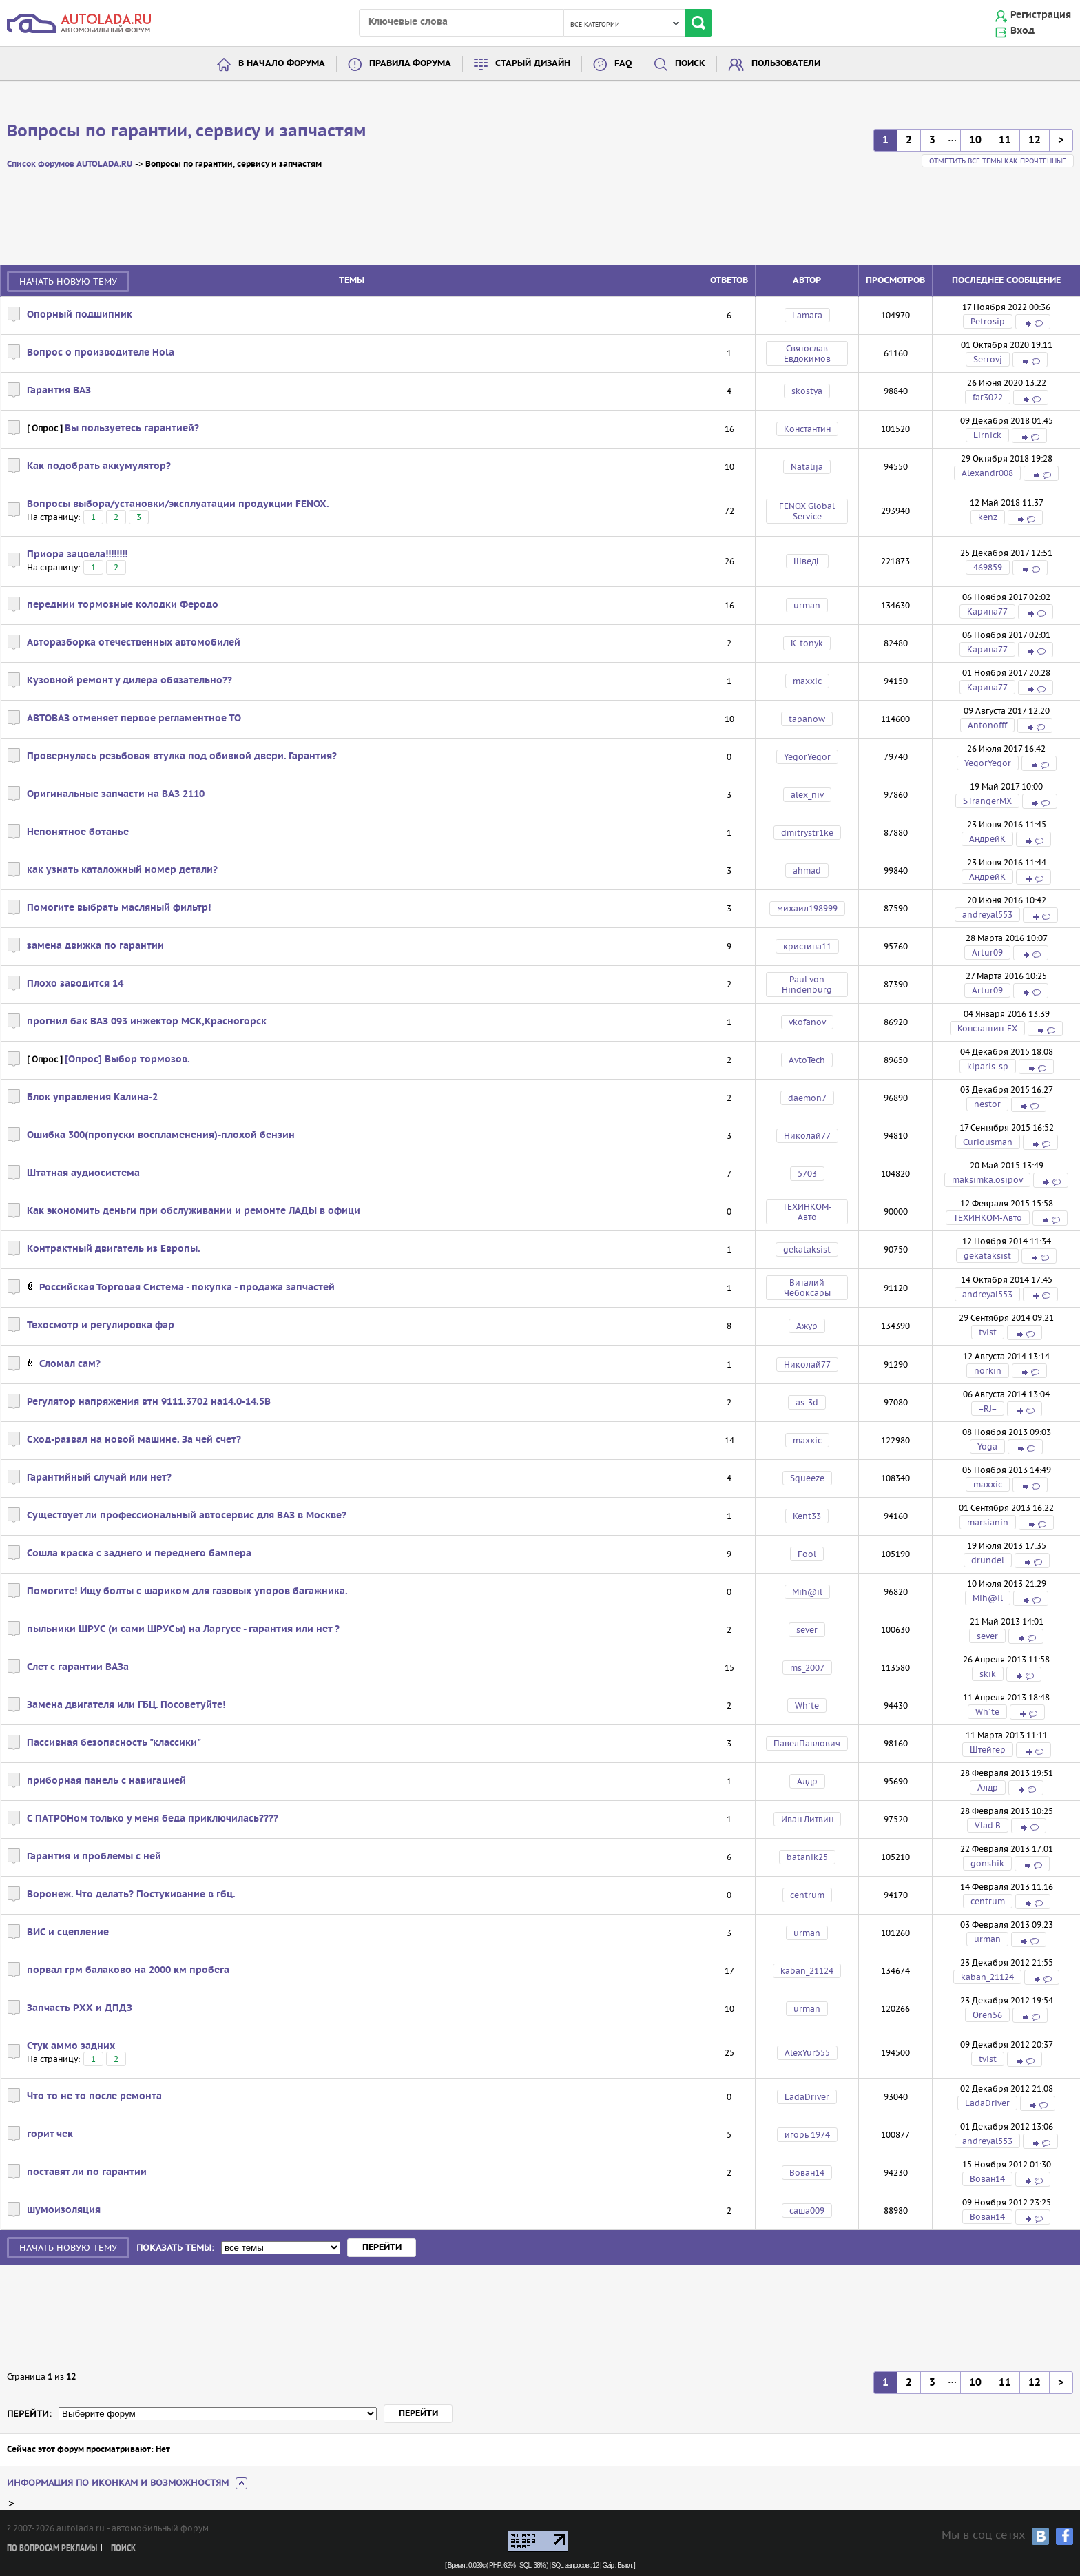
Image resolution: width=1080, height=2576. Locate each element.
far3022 (988, 397)
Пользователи (785, 64)
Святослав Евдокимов (807, 353)
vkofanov (807, 1022)
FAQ (623, 64)
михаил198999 (807, 908)
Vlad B (988, 1825)
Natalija (807, 467)
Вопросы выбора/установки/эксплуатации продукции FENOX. (178, 504)
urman (806, 605)
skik (987, 1674)
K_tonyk (807, 643)
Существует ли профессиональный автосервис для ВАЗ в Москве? (186, 1515)
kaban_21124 (806, 1971)
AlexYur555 (807, 2053)
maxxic (807, 681)
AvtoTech (807, 1060)
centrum (807, 1895)
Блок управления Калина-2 (92, 1097)
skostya (806, 391)
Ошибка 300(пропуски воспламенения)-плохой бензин (161, 1135)
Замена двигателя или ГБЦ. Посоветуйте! (126, 1705)
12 (1034, 140)
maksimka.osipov (987, 1180)
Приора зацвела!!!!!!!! (77, 554)
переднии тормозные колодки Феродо (122, 604)
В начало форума (281, 64)
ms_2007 (807, 1667)
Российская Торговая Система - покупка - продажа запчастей (187, 1287)
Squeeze (807, 1478)
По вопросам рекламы (52, 2549)
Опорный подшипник (79, 314)
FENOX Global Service (807, 511)
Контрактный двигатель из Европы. (113, 1249)
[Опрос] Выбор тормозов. (127, 1059)
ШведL (807, 561)
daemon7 (807, 1098)
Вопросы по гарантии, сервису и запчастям (186, 131)
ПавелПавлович (806, 1743)
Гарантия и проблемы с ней (94, 1856)
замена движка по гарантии (95, 945)
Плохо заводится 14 (75, 983)
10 (975, 140)
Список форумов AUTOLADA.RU (69, 164)
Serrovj (987, 359)
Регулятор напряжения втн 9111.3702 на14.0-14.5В (149, 1402)
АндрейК (987, 839)
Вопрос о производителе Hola (100, 352)
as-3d (807, 1402)
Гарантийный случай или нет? (99, 1477)
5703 (807, 1173)
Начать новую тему (68, 281)
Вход (1022, 31)
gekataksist (807, 1249)
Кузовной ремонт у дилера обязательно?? (129, 680)
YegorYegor (807, 757)
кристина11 (807, 946)
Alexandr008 (987, 473)
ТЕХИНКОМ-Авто (807, 1212)
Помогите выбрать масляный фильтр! (119, 908)
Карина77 (987, 611)
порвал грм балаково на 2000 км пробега (128, 1970)
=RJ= (988, 1408)
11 (1005, 140)
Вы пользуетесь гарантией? (132, 428)
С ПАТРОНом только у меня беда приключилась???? (152, 1818)
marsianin (987, 1522)
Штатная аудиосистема (83, 1173)
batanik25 (807, 1857)
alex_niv (807, 795)
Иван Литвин (807, 1819)
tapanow (807, 719)
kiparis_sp (987, 1066)
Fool (807, 1554)
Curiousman (988, 1142)
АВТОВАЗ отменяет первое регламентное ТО (134, 718)
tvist (988, 1332)
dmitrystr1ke (807, 832)
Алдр (807, 1781)
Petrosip (987, 321)
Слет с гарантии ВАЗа (78, 1667)
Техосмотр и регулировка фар (100, 1325)
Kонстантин (807, 429)
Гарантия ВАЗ (59, 390)
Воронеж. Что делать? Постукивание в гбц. (131, 1894)
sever (807, 1630)
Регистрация (1040, 15)
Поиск (690, 64)
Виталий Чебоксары (807, 1287)
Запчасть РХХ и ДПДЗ (79, 2008)
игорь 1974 (807, 2135)
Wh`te (807, 1705)
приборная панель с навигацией (106, 1780)
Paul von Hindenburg (807, 984)
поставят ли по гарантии (87, 2172)
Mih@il (807, 1592)
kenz (987, 517)
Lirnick (987, 435)
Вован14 (806, 2172)
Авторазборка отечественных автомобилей (133, 642)
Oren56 (987, 2015)
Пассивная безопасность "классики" (114, 1743)
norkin (987, 1371)
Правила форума (410, 64)
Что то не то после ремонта (94, 2096)
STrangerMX (987, 801)
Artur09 (987, 952)
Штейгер (988, 1749)
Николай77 (807, 1136)
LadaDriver (807, 2097)
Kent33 (807, 1516)
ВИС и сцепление (68, 1932)
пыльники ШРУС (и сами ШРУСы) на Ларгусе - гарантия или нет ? (183, 1629)
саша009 (806, 2210)
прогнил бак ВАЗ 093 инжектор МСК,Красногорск (147, 1021)
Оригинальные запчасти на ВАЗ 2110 (116, 794)
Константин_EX (987, 1028)
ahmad (807, 870)
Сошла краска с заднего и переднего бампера (139, 1553)
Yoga (987, 1446)
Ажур (807, 1326)
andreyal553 (987, 914)
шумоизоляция (64, 2210)
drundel (987, 1560)
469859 (987, 567)
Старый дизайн (532, 64)
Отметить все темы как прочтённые (997, 160)
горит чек (50, 2134)
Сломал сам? (70, 1364)
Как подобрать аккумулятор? (99, 466)
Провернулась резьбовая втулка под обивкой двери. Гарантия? (182, 756)
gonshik (987, 1863)
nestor (987, 1104)
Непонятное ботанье (78, 832)
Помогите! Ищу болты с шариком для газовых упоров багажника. (187, 1591)
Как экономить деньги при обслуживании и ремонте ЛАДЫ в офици (193, 1211)
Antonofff (987, 725)
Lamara (807, 315)
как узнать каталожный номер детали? (122, 870)
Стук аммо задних (71, 2046)
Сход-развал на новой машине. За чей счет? (134, 1439)
